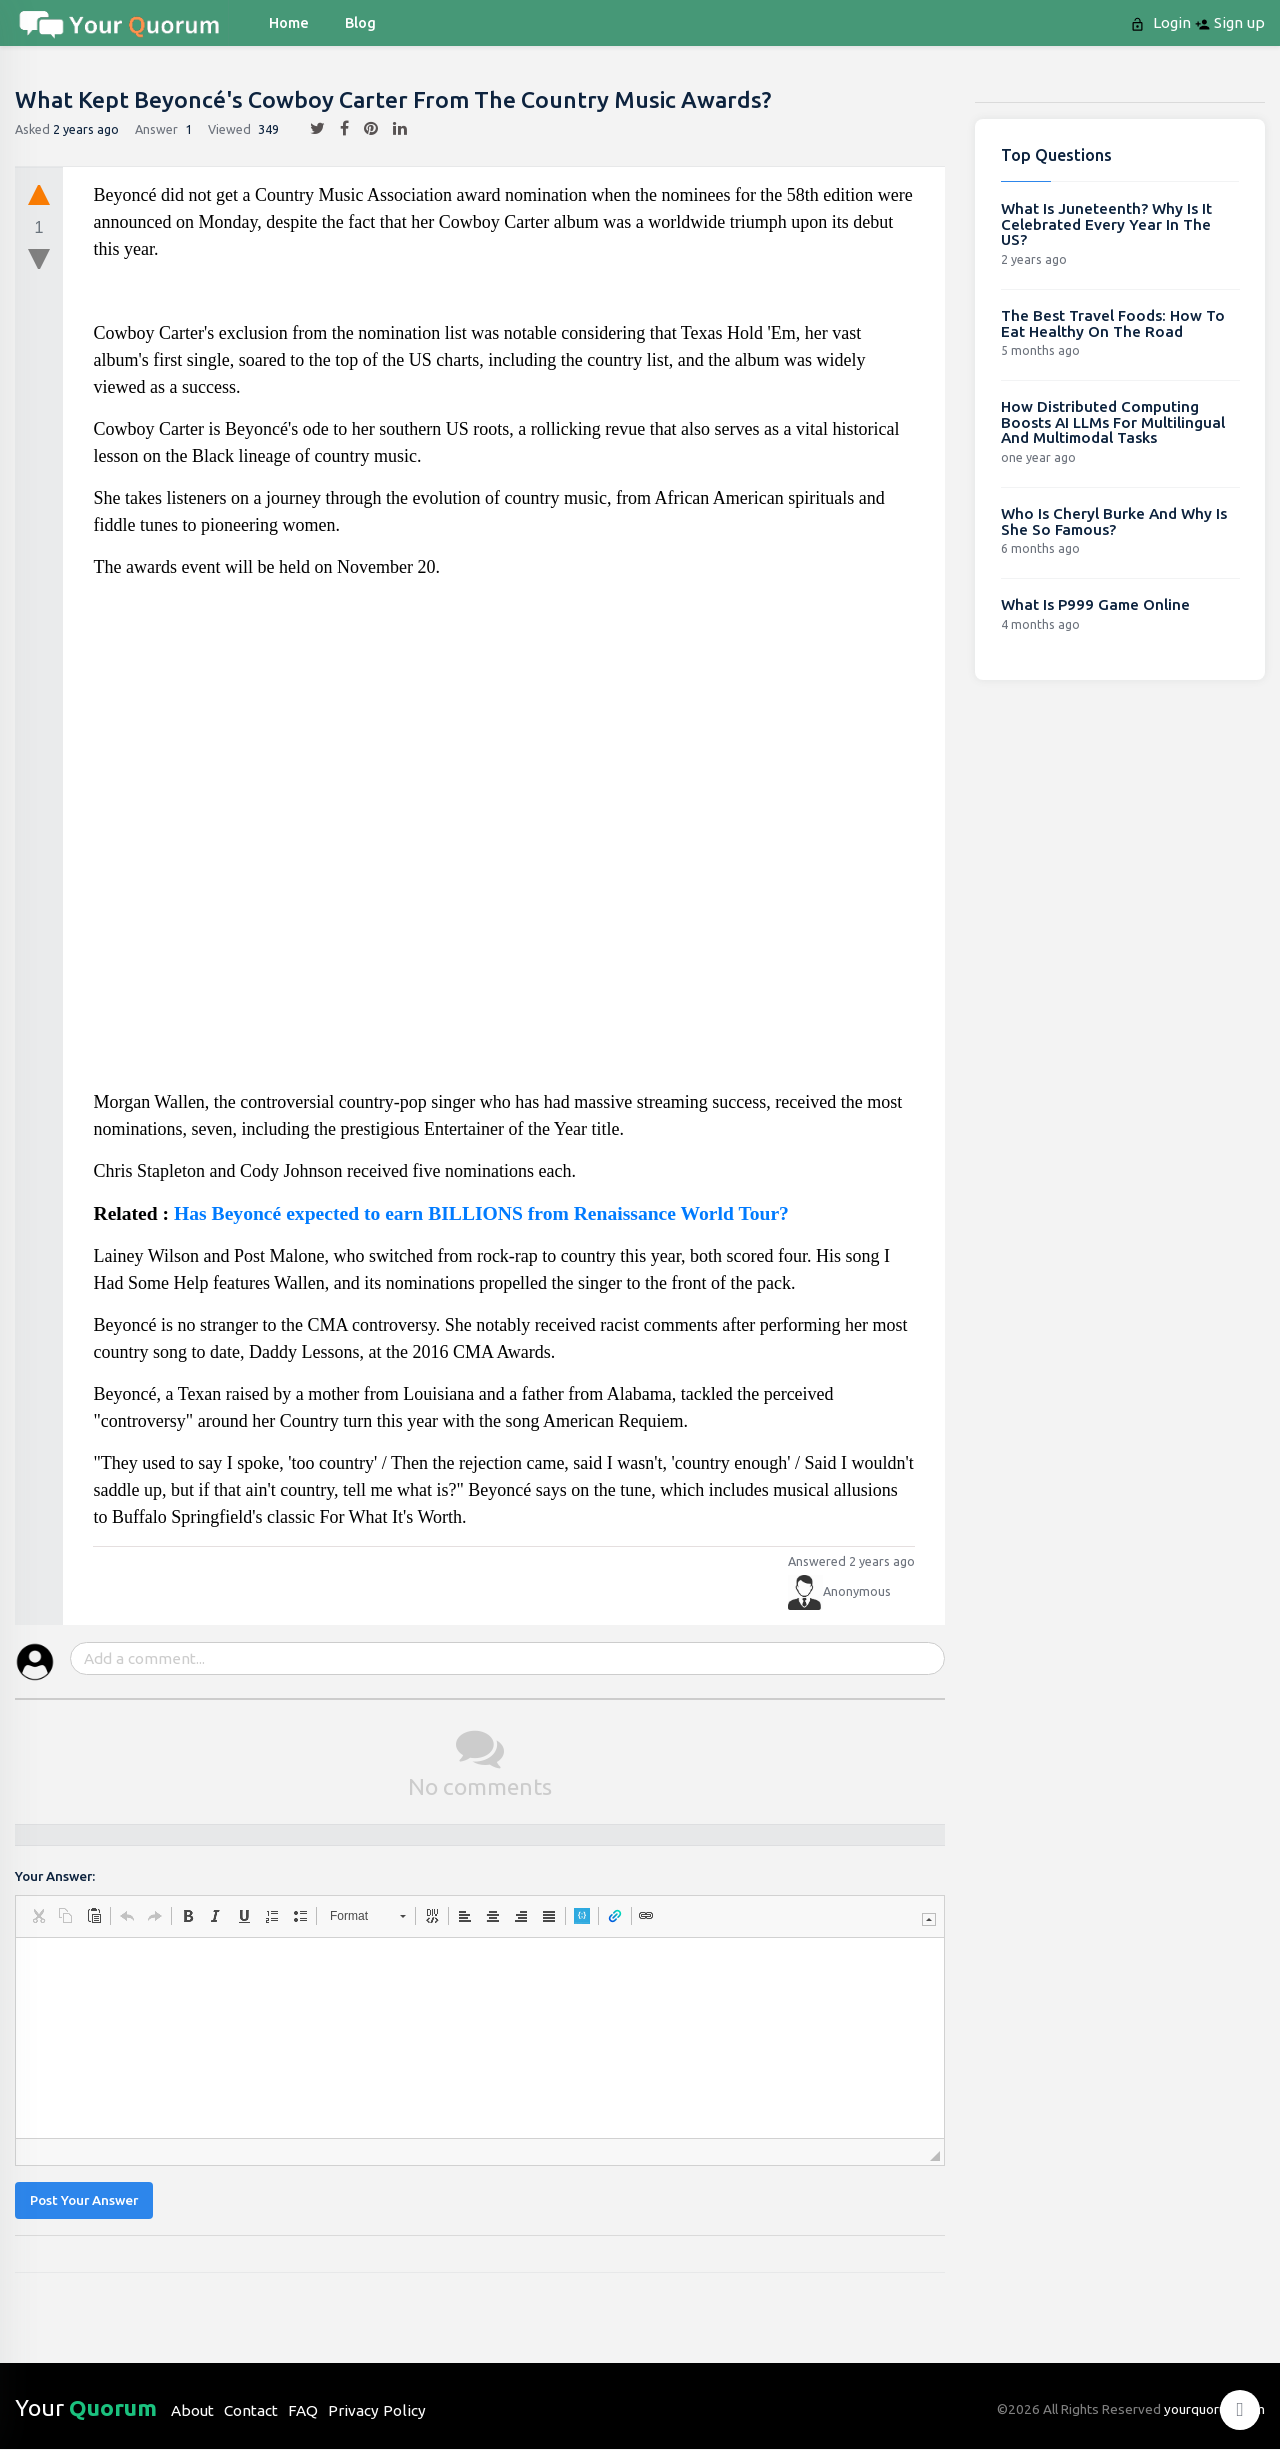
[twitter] (310, 129)
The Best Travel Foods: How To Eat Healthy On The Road (1113, 323)
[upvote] (39, 194)
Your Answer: (55, 1876)
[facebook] (337, 129)
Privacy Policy (377, 2410)
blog (360, 23)
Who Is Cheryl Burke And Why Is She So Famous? (1114, 521)
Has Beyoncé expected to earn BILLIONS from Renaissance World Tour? (481, 1213)
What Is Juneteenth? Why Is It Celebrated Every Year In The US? (1106, 224)
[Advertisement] (505, 842)
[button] (38, 1916)
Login (1162, 23)
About (192, 2410)
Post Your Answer (84, 2200)
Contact (251, 2410)
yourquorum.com (1214, 2409)
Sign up (1230, 23)
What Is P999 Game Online (1095, 604)
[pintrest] (363, 129)
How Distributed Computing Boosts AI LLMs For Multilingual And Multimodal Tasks (1113, 422)
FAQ (303, 2410)
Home (289, 23)
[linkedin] (392, 129)
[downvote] (39, 260)
